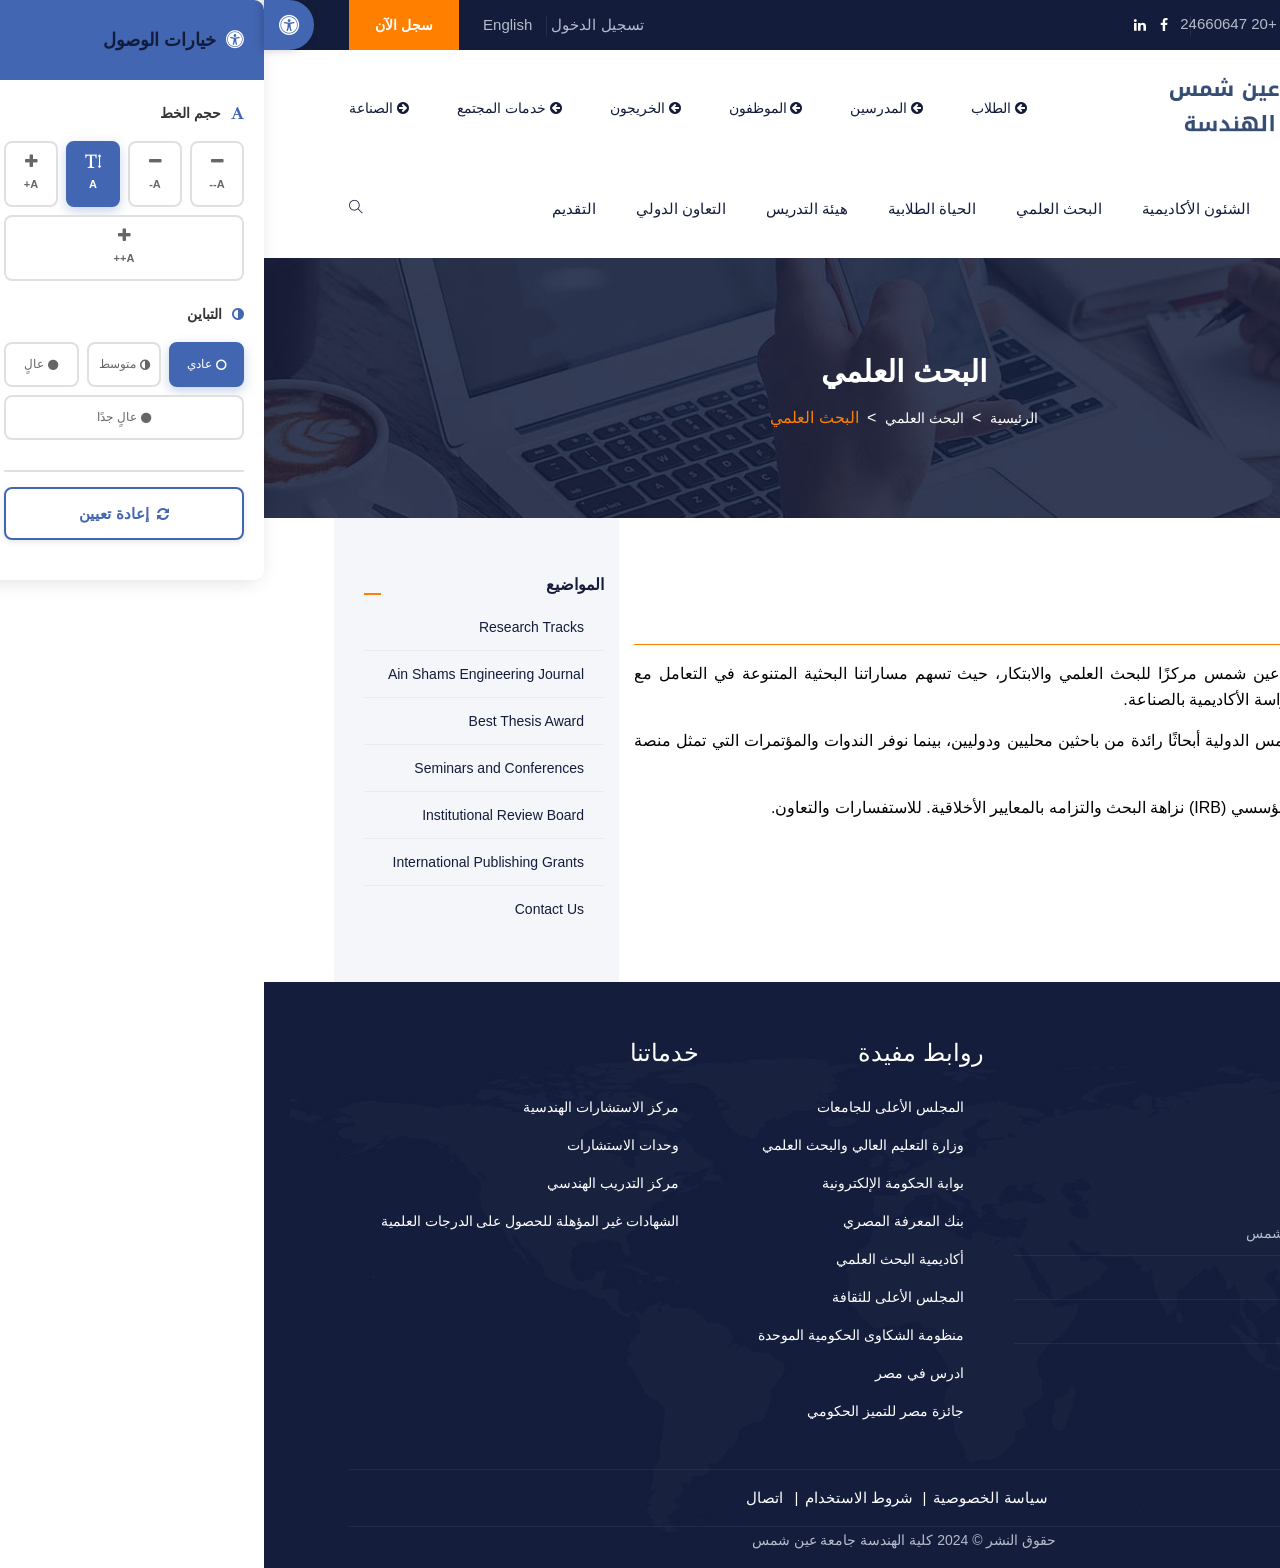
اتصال (500, 1497)
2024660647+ (1122, 1277)
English (243, 24)
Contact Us (285, 909)
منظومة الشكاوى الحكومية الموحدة (597, 1335)
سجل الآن (140, 25)
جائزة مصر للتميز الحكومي (621, 1411)
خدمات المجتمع (245, 108)
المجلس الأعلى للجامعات (626, 1107)
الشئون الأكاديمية (932, 208)
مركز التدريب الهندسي (349, 1183)
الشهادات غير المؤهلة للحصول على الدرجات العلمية (266, 1221)
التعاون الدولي (417, 208)
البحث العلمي (795, 208)
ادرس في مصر (655, 1373)
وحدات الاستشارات (359, 1145)
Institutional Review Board (239, 815)
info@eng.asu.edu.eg (1104, 23)
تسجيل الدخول (333, 24)
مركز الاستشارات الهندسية (337, 1107)
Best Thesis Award (262, 721)
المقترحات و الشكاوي (1105, 1321)
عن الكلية (1055, 208)
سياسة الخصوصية (726, 1497)
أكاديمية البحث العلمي (636, 1259)
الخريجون (381, 108)
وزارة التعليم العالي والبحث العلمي (599, 1145)
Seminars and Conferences (235, 768)
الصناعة (115, 108)
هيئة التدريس (543, 208)
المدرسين (622, 108)
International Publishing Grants (224, 862)
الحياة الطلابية (668, 208)
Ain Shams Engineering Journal (222, 674)
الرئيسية (1151, 208)
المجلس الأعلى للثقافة (634, 1297)
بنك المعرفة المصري (639, 1221)
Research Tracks (267, 627)
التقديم (310, 208)
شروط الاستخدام (595, 1497)
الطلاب (735, 108)
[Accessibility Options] (25, 25)
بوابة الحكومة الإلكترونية (629, 1183)
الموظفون (502, 108)
